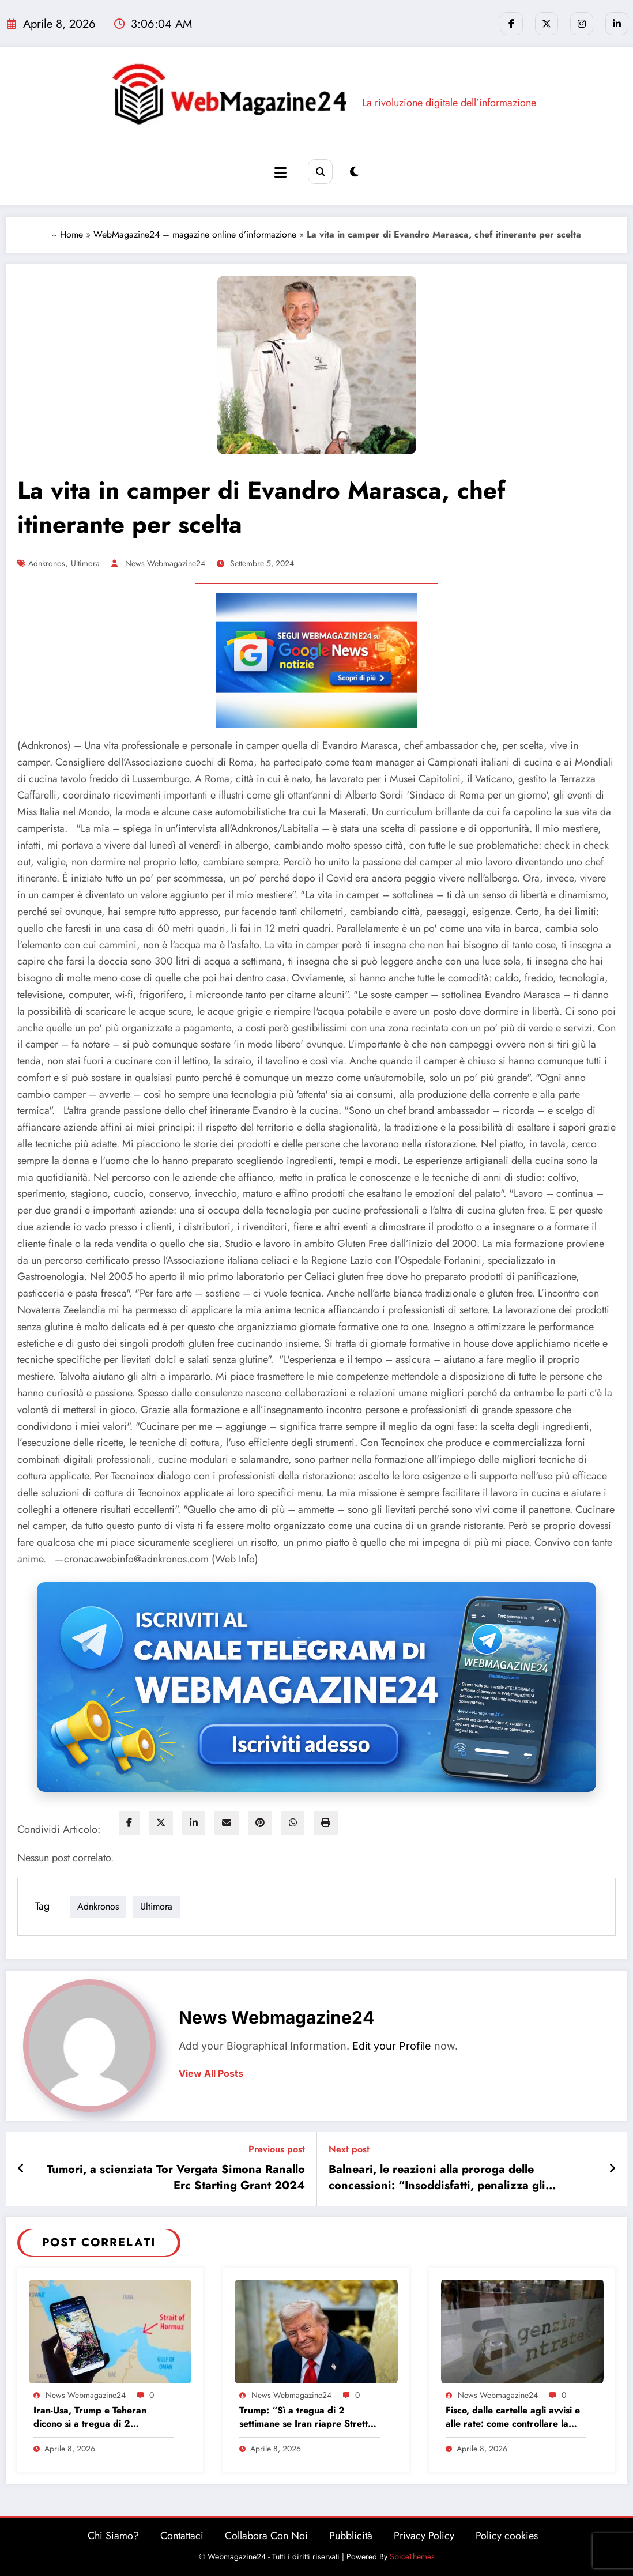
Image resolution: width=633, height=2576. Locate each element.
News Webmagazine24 (165, 563)
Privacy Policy (424, 2535)
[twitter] (161, 1823)
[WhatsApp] (292, 1823)
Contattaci (182, 2535)
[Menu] (280, 172)
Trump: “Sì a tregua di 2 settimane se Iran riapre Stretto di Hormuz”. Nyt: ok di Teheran (306, 2417)
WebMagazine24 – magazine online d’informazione (194, 234)
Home (71, 234)
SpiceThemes (412, 2556)
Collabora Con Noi (266, 2535)
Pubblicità (350, 2535)
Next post (349, 2149)
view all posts (211, 2073)
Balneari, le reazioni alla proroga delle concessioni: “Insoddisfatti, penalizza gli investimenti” (437, 2177)
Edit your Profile (391, 2046)
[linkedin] (193, 1823)
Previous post (276, 2149)
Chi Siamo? (113, 2535)
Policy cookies (507, 2535)
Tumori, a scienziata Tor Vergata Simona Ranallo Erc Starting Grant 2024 (176, 2177)
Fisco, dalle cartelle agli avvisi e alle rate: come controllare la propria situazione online (513, 2417)
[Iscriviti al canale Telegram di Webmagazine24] (316, 1687)
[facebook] (129, 1823)
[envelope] (226, 1823)
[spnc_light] (354, 172)
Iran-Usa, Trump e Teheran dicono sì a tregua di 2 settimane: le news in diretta (93, 2417)
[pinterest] (260, 1823)
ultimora (85, 563)
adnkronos (46, 563)
